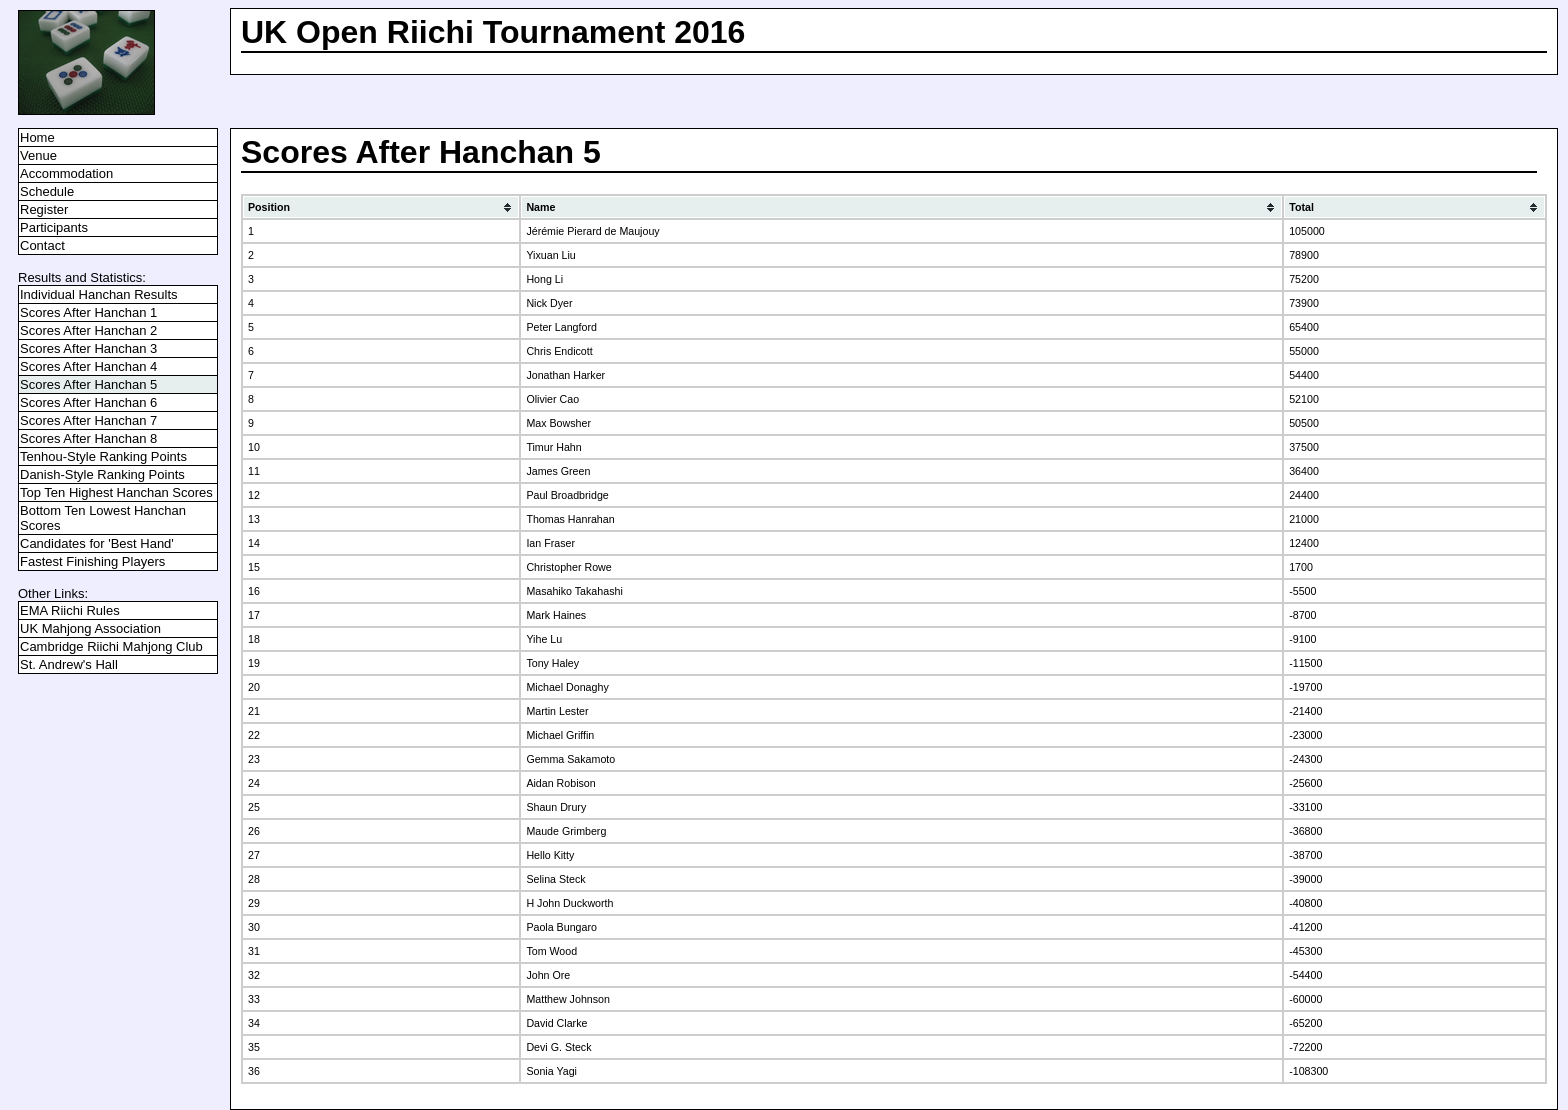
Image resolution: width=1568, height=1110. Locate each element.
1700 (1301, 567)
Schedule (47, 191)
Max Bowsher (558, 423)
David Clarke (556, 1023)
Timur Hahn (553, 447)
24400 (1304, 495)
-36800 (1305, 831)
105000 (1307, 231)
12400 (1304, 543)
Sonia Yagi (551, 1071)
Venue (38, 155)
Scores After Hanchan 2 (88, 330)
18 (254, 639)
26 (254, 831)
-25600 (1305, 783)
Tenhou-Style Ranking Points (103, 456)
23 (254, 759)
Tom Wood (551, 951)
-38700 (1305, 855)
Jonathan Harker (565, 375)
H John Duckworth (569, 903)
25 (254, 807)
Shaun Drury (556, 807)
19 (254, 663)
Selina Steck (555, 879)
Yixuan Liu (550, 255)
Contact (42, 245)
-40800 (1305, 903)
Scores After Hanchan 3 (88, 348)
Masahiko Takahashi (574, 591)
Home (37, 137)
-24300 (1305, 759)
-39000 (1305, 879)
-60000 (1305, 999)
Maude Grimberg (566, 831)
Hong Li (544, 279)
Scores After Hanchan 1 (88, 312)
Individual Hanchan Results (99, 294)
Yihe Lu (544, 639)
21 (254, 711)
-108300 (1308, 1071)
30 (254, 927)
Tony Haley (552, 663)
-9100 (1302, 639)
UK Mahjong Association (90, 628)
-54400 (1305, 975)
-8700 (1302, 615)
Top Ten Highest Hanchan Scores (116, 492)
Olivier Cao (552, 399)
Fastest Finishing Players (92, 561)
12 (254, 495)
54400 (1304, 375)
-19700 (1305, 687)
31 (254, 951)
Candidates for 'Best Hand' (97, 543)
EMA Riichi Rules (70, 610)
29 (254, 903)
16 (254, 591)
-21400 (1305, 711)
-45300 (1305, 951)
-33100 (1305, 807)
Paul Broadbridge (567, 495)
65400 (1304, 327)
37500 (1304, 447)
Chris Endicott (559, 351)
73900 (1304, 303)
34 (254, 1023)
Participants (54, 227)
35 (254, 1047)
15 (254, 567)
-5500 (1302, 591)
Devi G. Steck (558, 1047)
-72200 (1305, 1047)
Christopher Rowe (568, 567)
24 (254, 783)
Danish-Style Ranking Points (102, 474)
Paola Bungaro (561, 927)
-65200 (1305, 1023)
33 (254, 999)
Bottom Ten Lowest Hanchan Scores (103, 518)
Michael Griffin (560, 735)
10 (254, 447)
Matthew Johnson (568, 999)
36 (254, 1071)
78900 (1304, 255)
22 (254, 735)
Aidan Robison (560, 783)
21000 (1304, 519)
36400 (1304, 471)
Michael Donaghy (567, 687)
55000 (1304, 351)
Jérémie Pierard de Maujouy (592, 231)
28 (254, 879)
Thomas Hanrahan (570, 519)
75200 (1304, 279)
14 (254, 543)
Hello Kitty (550, 855)
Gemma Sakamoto (570, 759)
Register (44, 209)
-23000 (1305, 735)
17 (254, 615)
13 (254, 519)
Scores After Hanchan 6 (88, 402)
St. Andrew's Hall (69, 664)
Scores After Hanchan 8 (88, 438)
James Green (558, 471)
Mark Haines (556, 615)
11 (254, 471)
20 (254, 687)
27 (254, 855)
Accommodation (66, 173)
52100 (1304, 399)
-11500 (1305, 663)
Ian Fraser (550, 543)
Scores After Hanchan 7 (88, 420)
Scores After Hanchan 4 (88, 366)
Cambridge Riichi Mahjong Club (111, 646)
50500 (1304, 423)
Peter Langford (561, 327)
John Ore (548, 975)
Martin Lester (557, 711)
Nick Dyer (549, 303)
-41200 (1305, 927)
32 (254, 975)
